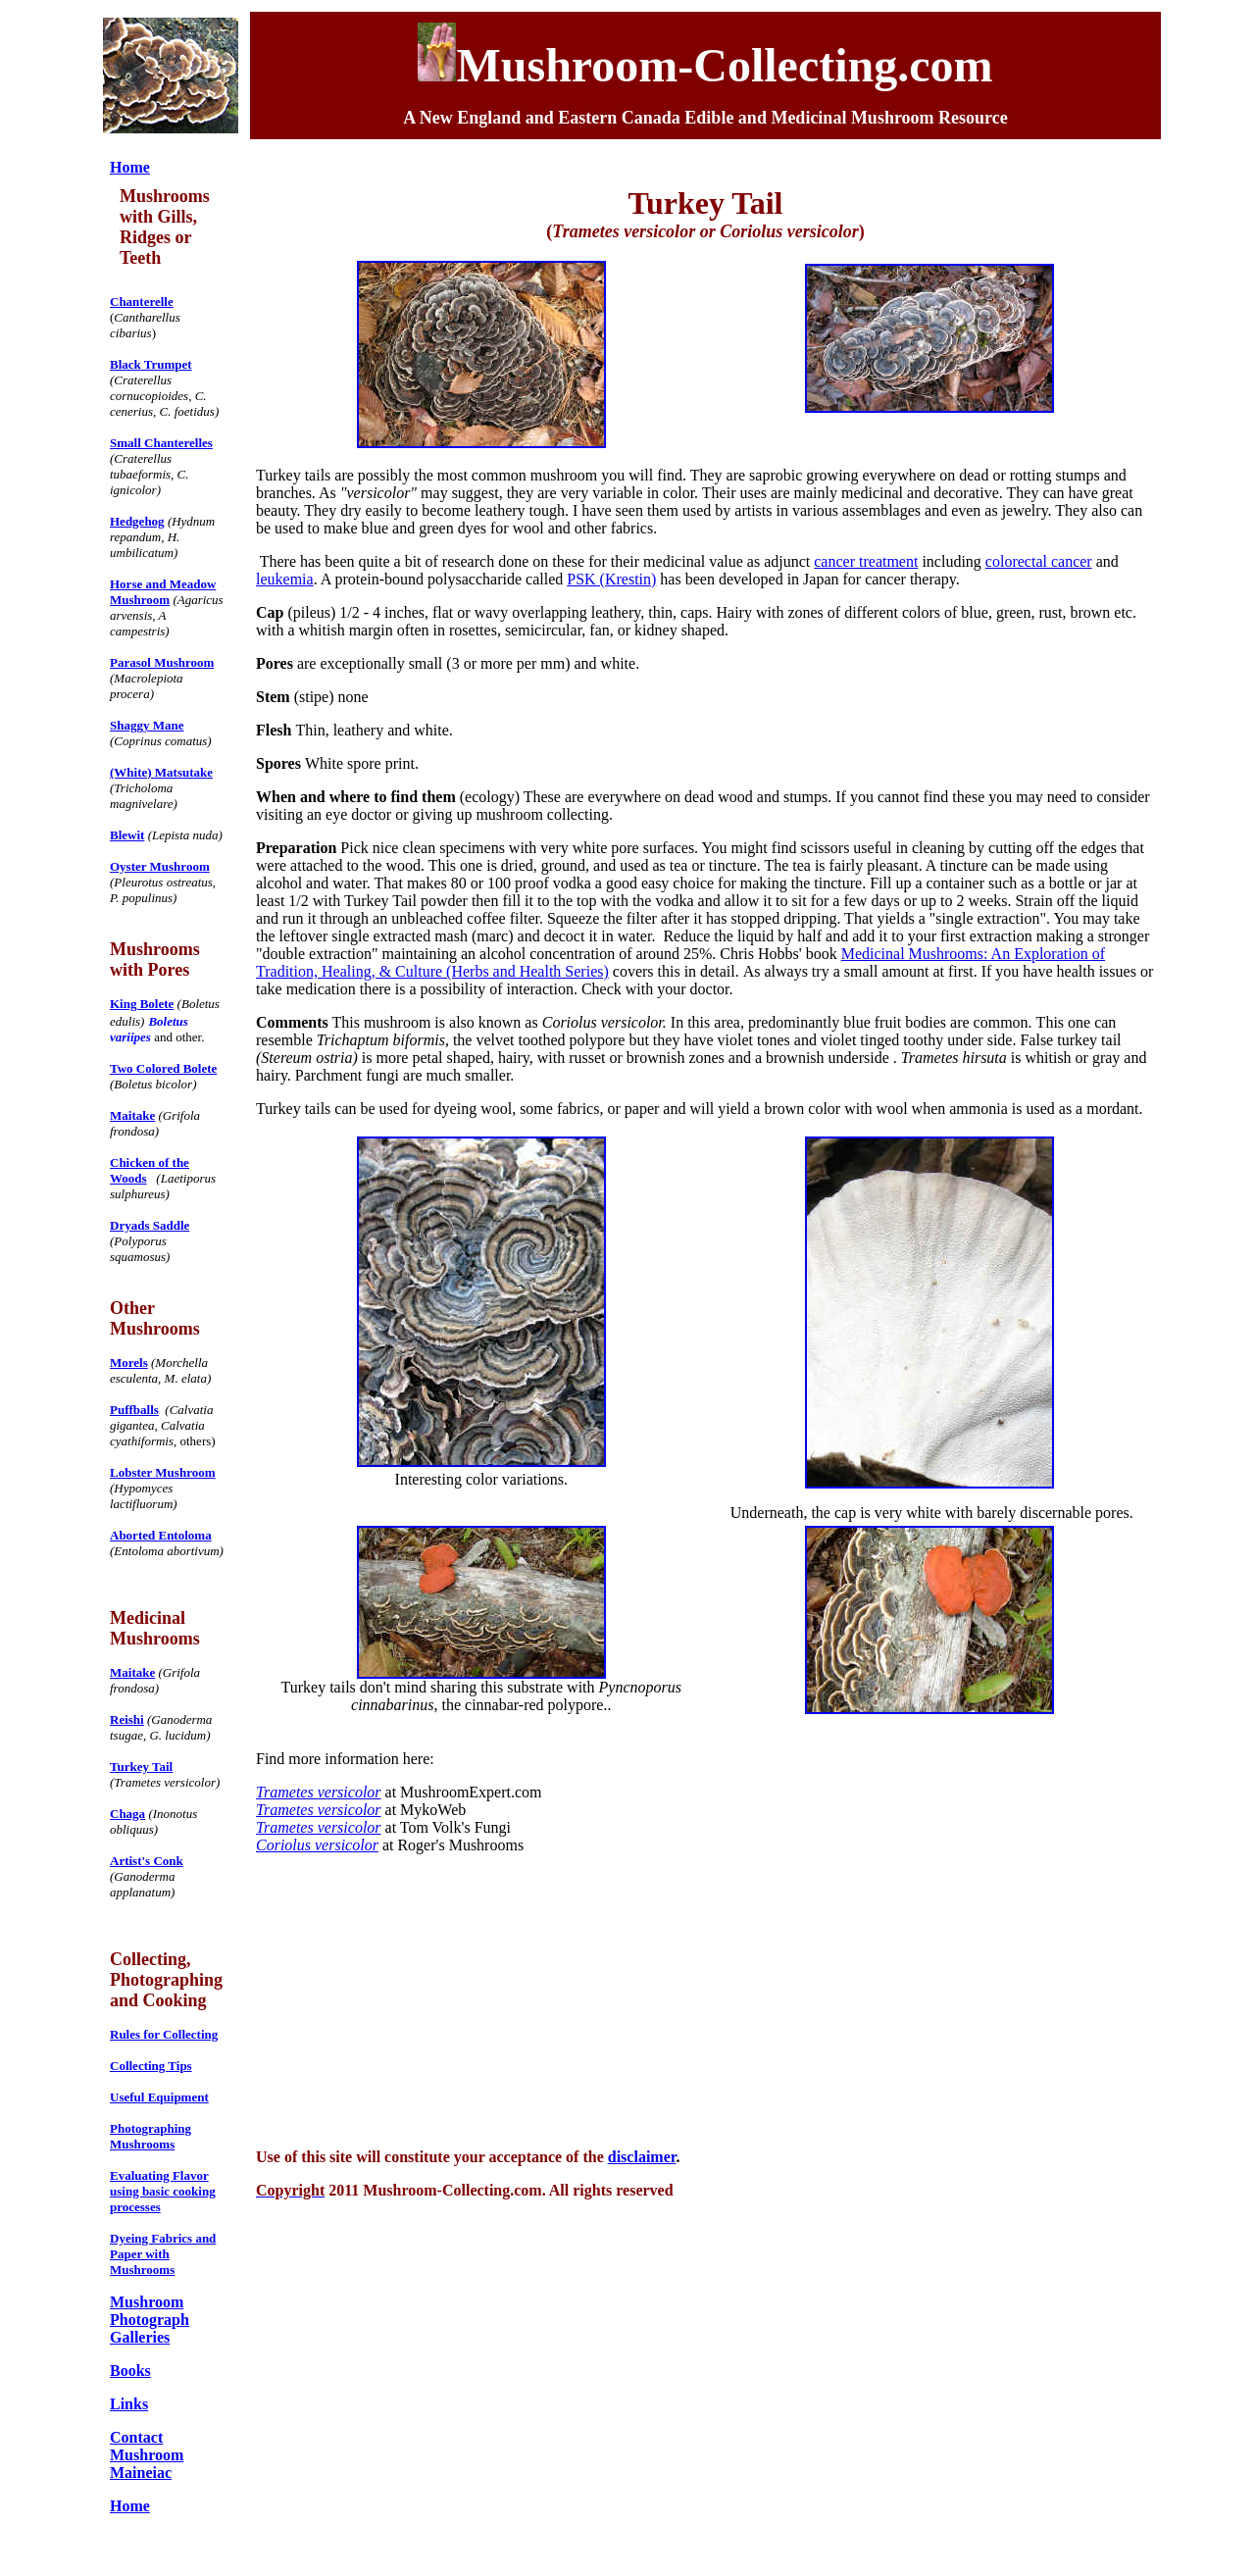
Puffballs (134, 1409)
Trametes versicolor (318, 1792)
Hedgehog (137, 521)
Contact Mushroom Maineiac (146, 2455)
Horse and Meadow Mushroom (163, 592)
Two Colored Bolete (163, 1068)
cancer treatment (866, 561)
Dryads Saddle (149, 1225)
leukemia (285, 579)
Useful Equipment (159, 2097)
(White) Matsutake (161, 772)
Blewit (127, 835)
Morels (129, 1362)
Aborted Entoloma (161, 1535)
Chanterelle (142, 301)
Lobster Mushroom (163, 1472)
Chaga (127, 1813)
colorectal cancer (1038, 561)
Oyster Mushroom (160, 866)
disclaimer (642, 2156)
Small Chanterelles (161, 442)
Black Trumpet (151, 364)
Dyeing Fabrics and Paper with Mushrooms (163, 2254)
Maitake (132, 1115)
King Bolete (142, 1003)
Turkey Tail (141, 1766)
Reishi (127, 1719)
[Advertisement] (709, 1999)
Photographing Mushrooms (150, 2136)
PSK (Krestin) (611, 579)
